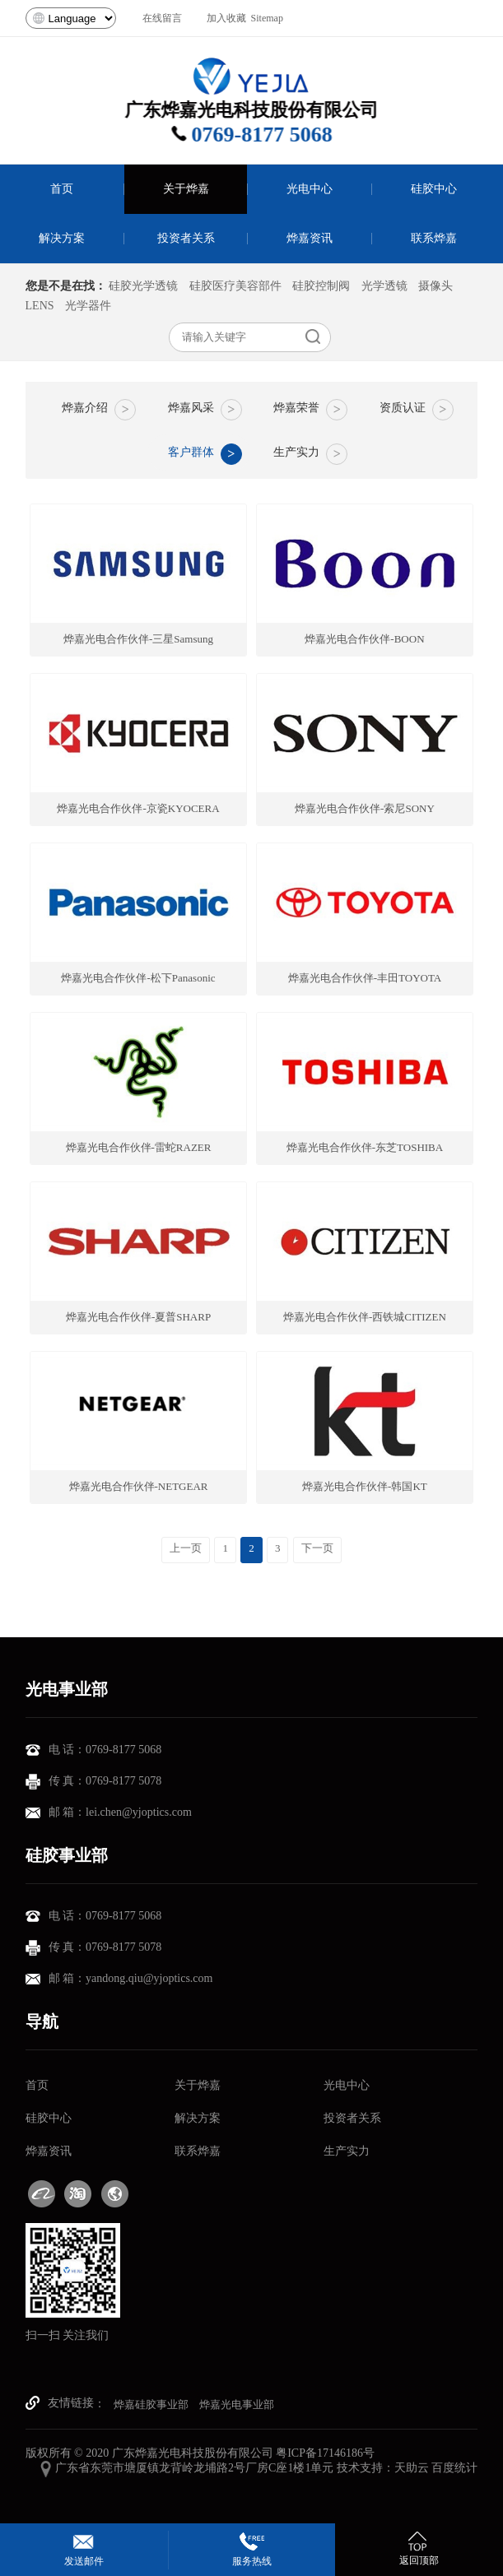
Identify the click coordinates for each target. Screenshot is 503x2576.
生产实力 (347, 2151)
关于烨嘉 (198, 2085)
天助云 (411, 2468)
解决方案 (198, 2118)
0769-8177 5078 (123, 1781)
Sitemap (267, 18)
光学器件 (88, 305)
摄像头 (435, 286)
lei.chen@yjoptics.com (139, 1812)
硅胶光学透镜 (143, 286)
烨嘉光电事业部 (236, 2404)
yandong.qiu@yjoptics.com (149, 1978)
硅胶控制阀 (321, 286)
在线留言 (162, 18)
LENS (40, 305)
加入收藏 (226, 18)
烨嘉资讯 (49, 2151)
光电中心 (347, 2085)
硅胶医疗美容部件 (235, 286)
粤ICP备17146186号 (325, 2453)
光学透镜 (384, 286)
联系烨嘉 (198, 2151)
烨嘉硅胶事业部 (151, 2404)
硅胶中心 (49, 2118)
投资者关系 (352, 2118)
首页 (37, 2085)
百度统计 (454, 2468)
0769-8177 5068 (273, 134)
